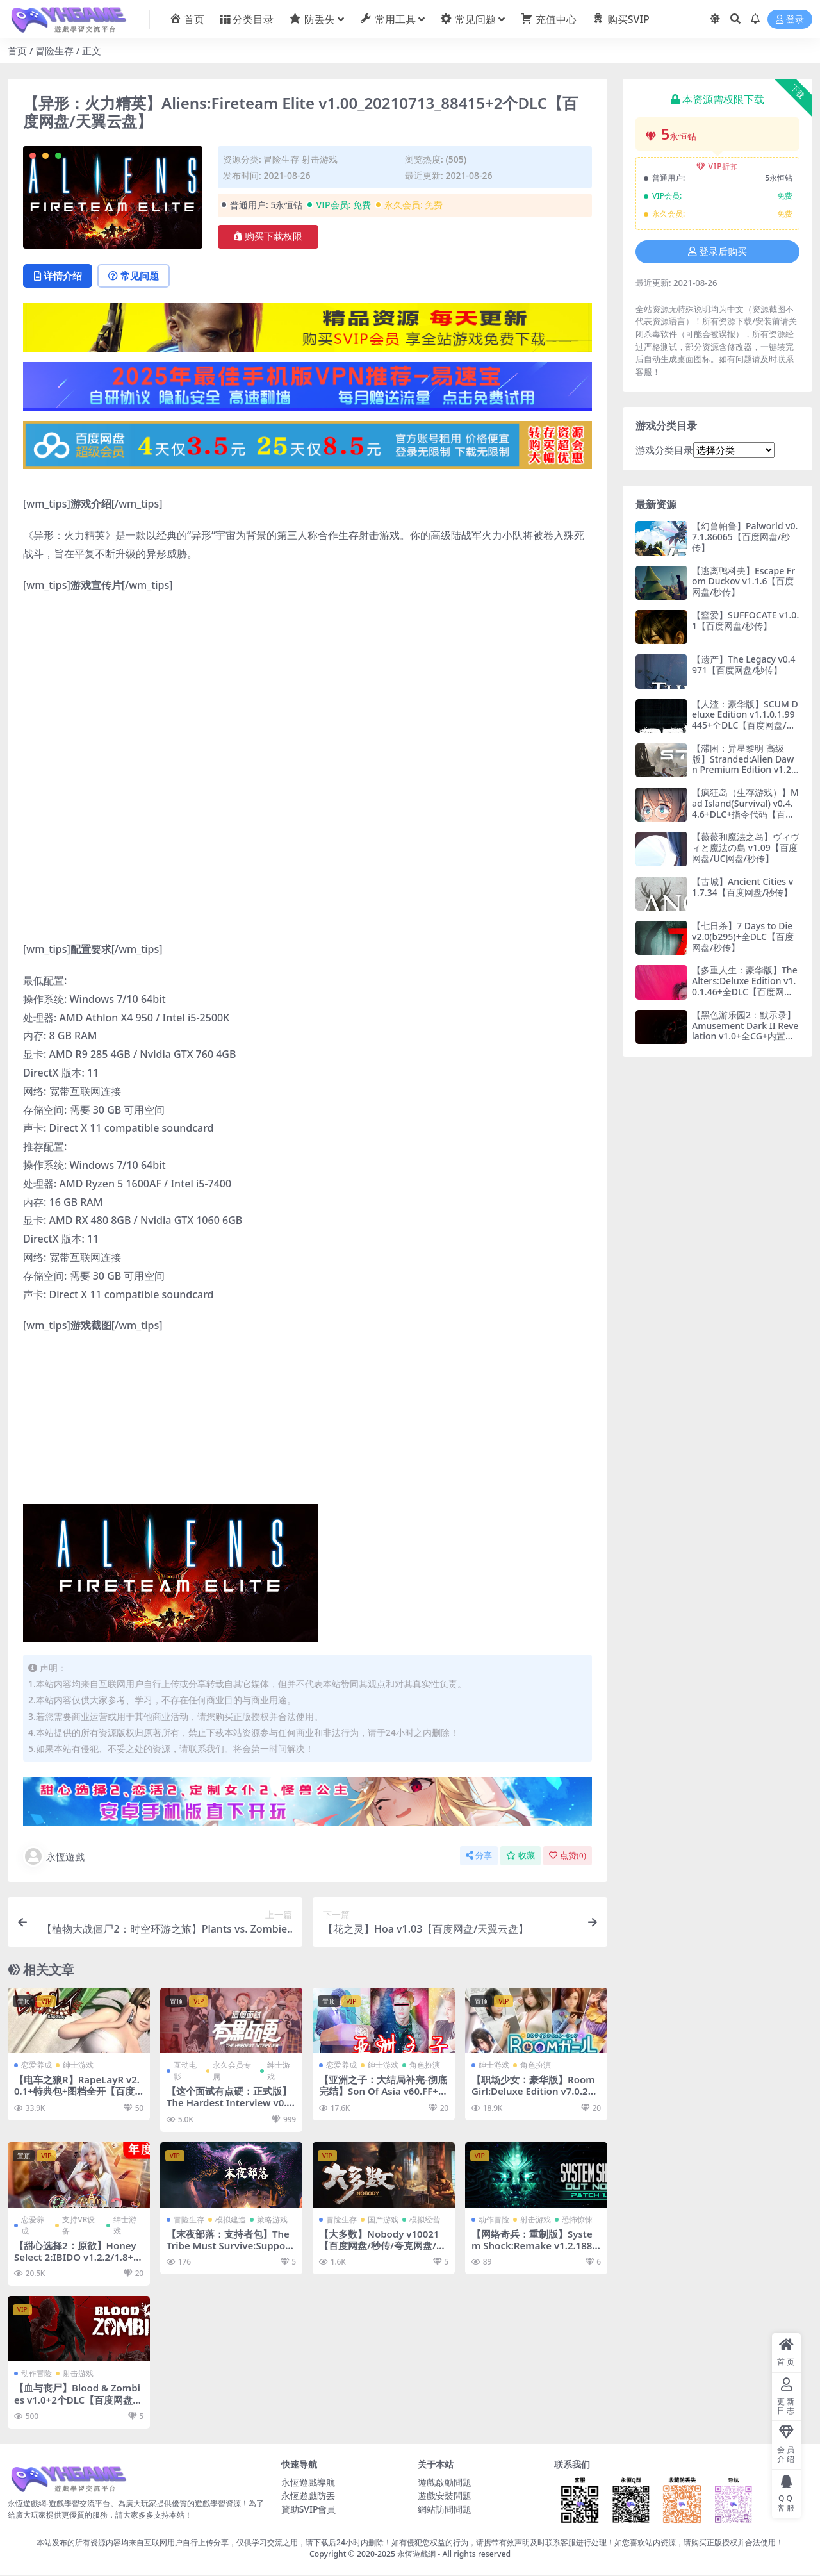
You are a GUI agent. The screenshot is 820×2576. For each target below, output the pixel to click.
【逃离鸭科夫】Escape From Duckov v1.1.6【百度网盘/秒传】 (743, 582)
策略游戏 (272, 2219)
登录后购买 (717, 252)
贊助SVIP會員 (308, 2509)
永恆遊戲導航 (308, 2482)
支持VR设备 (78, 2225)
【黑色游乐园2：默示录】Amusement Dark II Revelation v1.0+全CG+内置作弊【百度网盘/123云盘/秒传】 (745, 1036)
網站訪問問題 (445, 2509)
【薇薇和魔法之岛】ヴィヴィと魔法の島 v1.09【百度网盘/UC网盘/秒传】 (746, 847)
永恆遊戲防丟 (308, 2495)
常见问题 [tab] (136, 276)
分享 (479, 1856)
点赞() (567, 1856)
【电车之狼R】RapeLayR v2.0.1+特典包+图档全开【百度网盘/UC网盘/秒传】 (77, 2092)
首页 (17, 50)
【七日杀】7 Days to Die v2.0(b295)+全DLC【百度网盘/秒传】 (743, 937)
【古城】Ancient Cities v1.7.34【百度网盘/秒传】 (742, 886)
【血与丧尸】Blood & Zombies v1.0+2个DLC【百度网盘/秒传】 (77, 2400)
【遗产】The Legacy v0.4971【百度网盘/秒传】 (744, 664)
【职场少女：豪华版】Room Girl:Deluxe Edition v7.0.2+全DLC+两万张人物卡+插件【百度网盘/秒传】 (533, 2098)
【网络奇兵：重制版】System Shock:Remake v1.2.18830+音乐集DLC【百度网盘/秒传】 (535, 2251)
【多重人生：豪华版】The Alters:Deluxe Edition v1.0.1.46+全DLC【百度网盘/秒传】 (745, 986)
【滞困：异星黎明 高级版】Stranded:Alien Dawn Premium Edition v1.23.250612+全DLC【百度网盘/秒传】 (745, 769)
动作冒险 (494, 2219)
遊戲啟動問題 (445, 2482)
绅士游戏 (78, 2065)
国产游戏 (383, 2219)
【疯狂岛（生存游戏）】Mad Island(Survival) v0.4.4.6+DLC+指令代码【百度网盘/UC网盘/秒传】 (745, 808)
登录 (790, 19)
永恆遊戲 (54, 1857)
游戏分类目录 (664, 449)
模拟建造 (230, 2219)
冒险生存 (54, 50)
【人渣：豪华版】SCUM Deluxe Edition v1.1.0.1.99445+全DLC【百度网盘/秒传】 (745, 720)
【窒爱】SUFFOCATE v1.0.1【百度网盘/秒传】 (745, 620)
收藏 (520, 1856)
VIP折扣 (717, 166)
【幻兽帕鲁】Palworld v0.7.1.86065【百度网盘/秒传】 (745, 537)
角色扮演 (424, 2065)
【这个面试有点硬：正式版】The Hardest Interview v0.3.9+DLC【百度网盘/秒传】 (229, 2103)
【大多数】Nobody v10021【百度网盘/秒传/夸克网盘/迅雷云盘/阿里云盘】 (382, 2245)
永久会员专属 (232, 2071)
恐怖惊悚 (577, 2219)
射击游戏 (320, 159)
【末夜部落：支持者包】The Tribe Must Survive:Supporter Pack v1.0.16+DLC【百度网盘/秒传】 (231, 2251)
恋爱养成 (36, 2065)
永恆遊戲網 (416, 2554)
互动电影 (185, 2071)
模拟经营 (424, 2219)
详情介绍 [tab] (59, 276)
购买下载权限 (268, 236)
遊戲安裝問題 (445, 2495)
